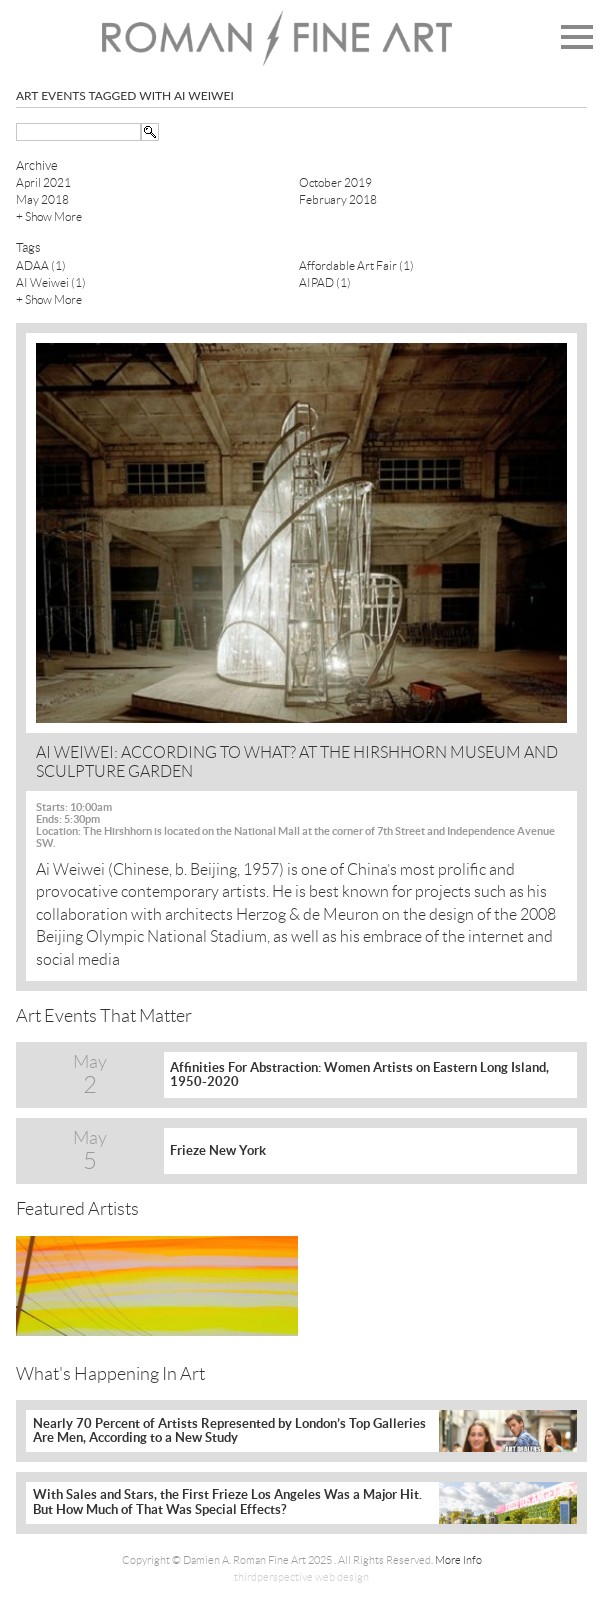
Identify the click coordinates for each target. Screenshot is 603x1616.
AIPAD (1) (325, 282)
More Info (458, 1560)
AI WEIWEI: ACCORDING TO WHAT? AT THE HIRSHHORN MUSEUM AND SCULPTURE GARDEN (297, 762)
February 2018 (338, 199)
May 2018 (42, 199)
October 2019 (335, 182)
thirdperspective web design (301, 1577)
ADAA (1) (41, 265)
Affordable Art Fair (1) (356, 265)
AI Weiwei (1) (51, 282)
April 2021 (43, 182)
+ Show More (49, 216)
